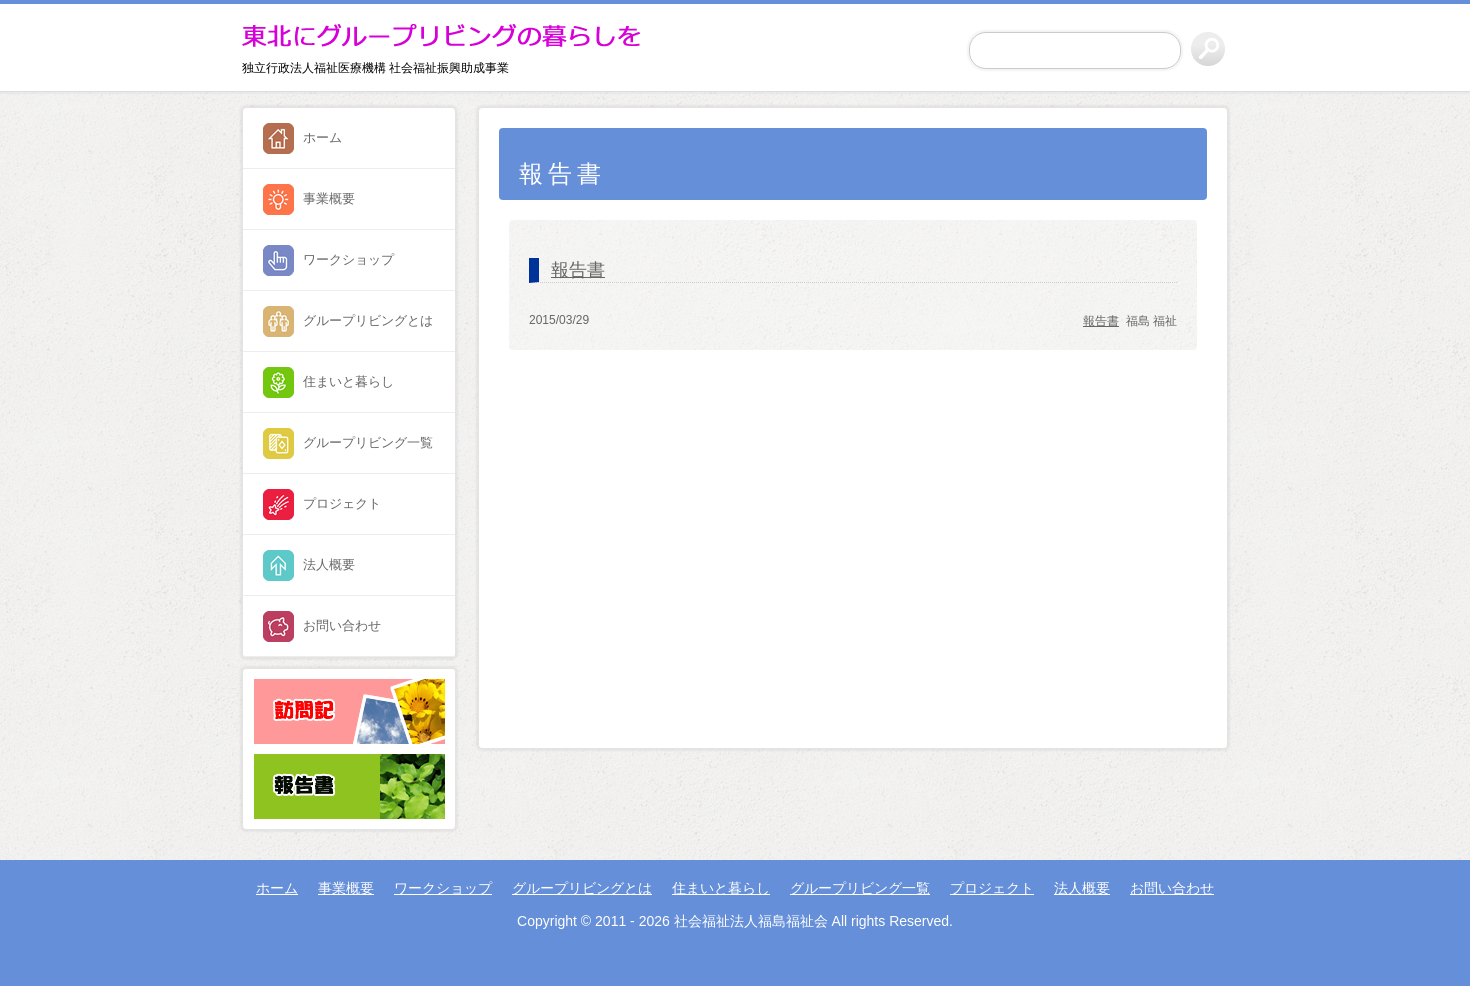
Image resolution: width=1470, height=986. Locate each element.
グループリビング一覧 (368, 442)
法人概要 (329, 564)
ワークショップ (348, 259)
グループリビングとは (368, 320)
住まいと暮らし (348, 381)
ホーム (322, 137)
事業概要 (329, 198)
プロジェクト (342, 503)
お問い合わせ (342, 625)
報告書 (578, 270)
